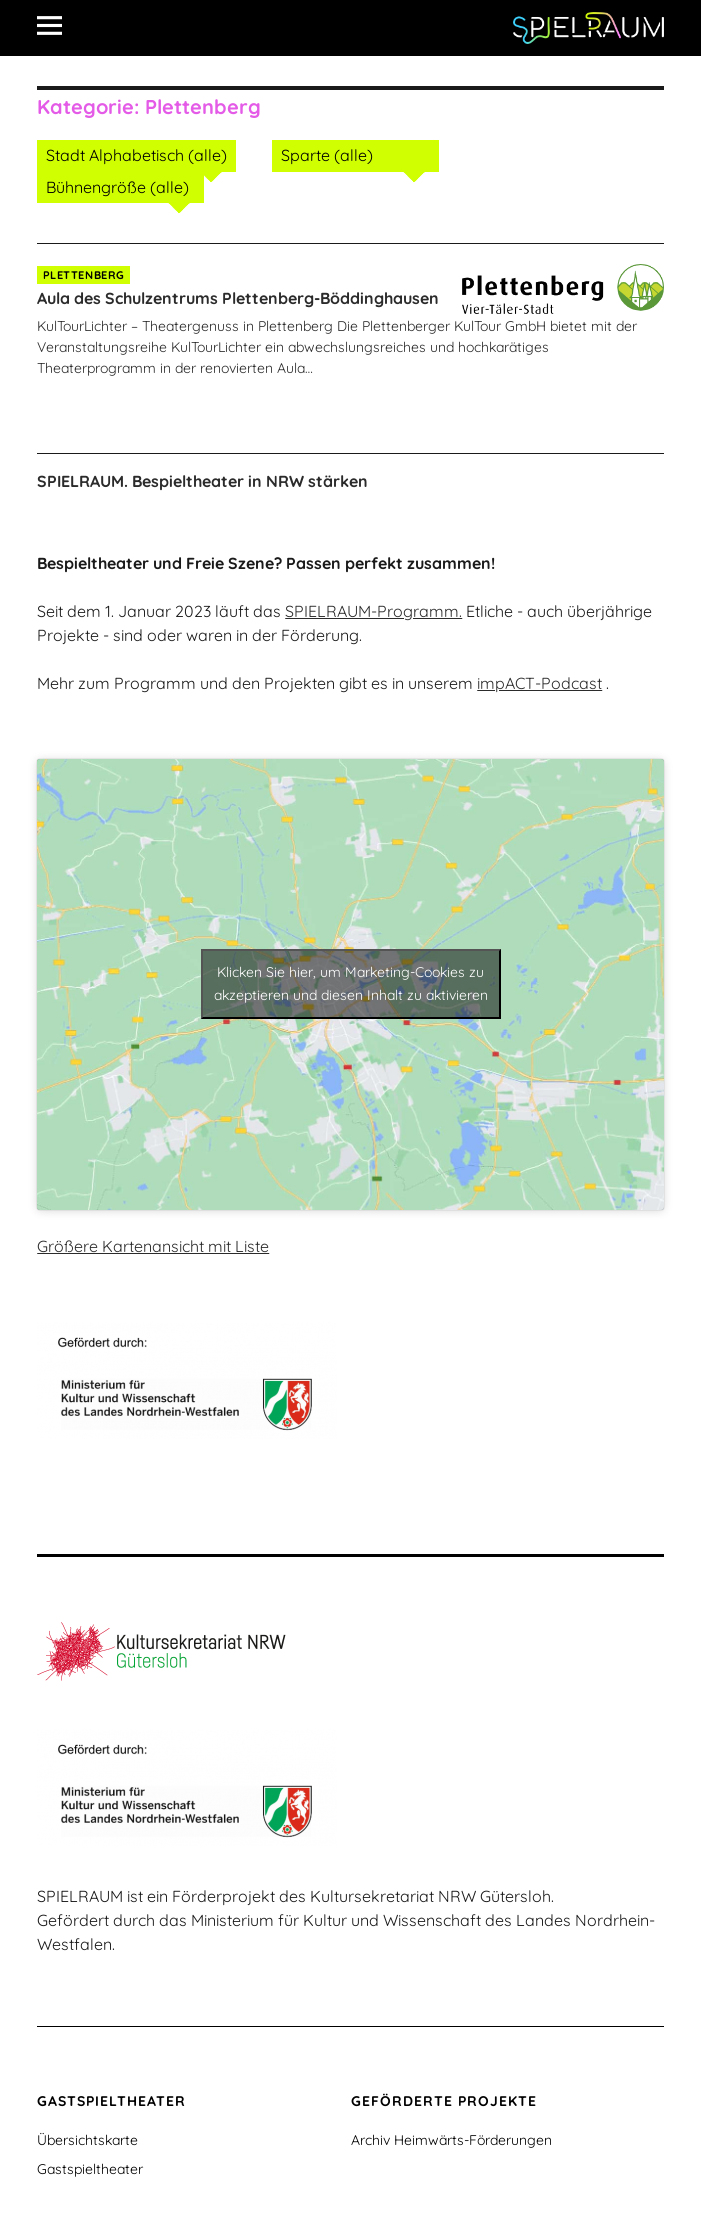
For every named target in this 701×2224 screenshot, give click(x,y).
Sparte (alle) (327, 155)
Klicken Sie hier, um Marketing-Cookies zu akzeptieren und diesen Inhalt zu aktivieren (351, 983)
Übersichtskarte (87, 2140)
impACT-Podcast (539, 683)
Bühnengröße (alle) (117, 187)
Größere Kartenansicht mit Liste (153, 1246)
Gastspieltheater (90, 2169)
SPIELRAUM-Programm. (373, 611)
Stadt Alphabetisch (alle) (136, 155)
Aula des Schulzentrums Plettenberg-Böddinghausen (238, 298)
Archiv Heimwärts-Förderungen (451, 2140)
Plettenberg (84, 275)
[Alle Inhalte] (57, 25)
